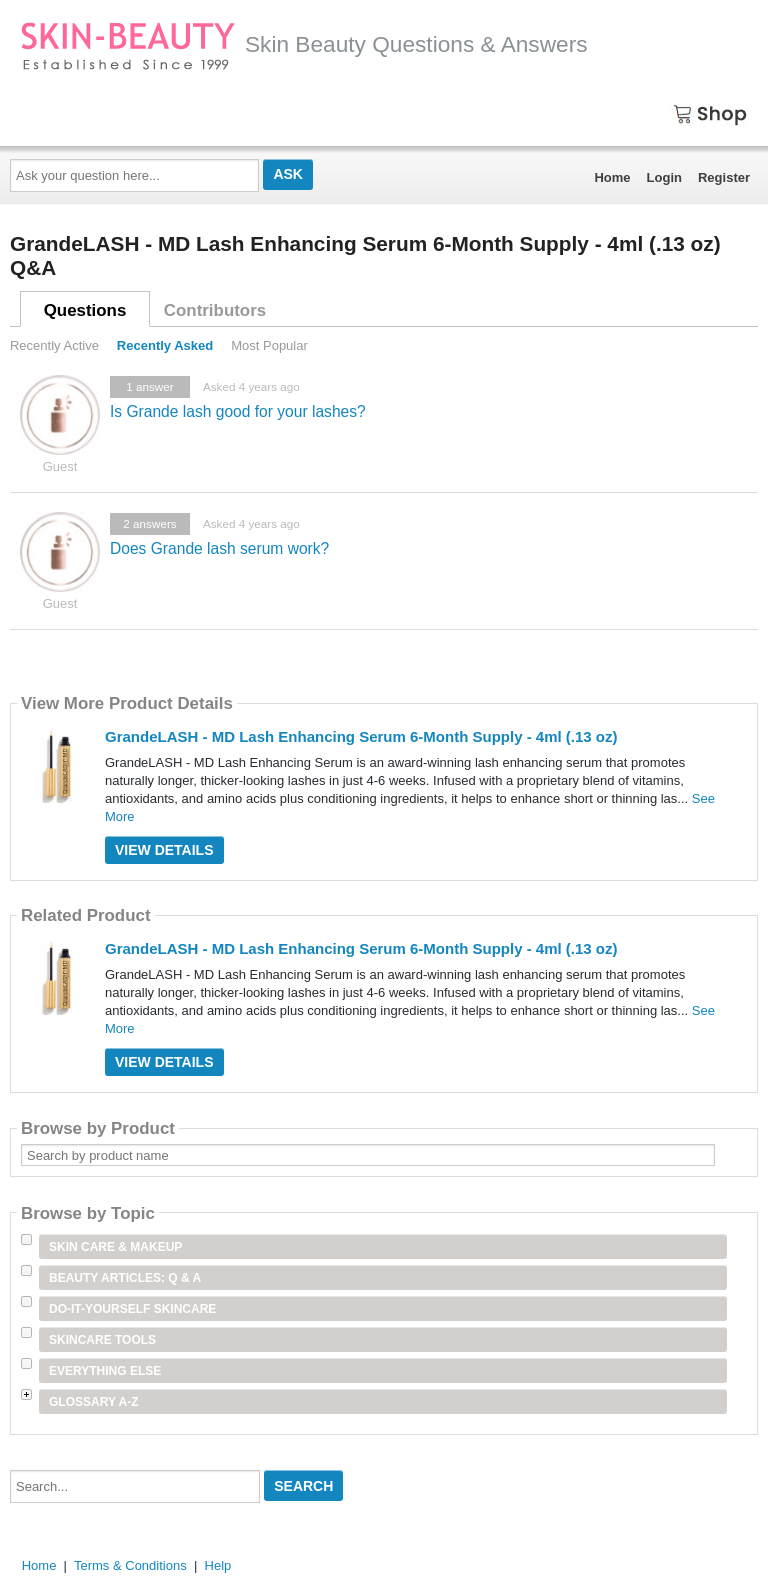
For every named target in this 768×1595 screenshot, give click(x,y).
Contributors (215, 310)
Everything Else (105, 1371)
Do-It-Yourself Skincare (132, 1309)
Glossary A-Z (94, 1402)
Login (664, 177)
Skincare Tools (102, 1340)
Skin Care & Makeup (115, 1247)
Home (612, 177)
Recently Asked (165, 345)
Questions (85, 310)
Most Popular (269, 345)
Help (218, 1565)
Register (724, 177)
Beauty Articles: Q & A (125, 1278)
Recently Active (54, 345)
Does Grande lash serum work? (219, 548)
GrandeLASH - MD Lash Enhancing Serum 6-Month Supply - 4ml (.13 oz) (361, 736)
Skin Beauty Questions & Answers (304, 44)
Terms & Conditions (130, 1565)
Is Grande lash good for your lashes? (238, 411)
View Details (164, 850)
